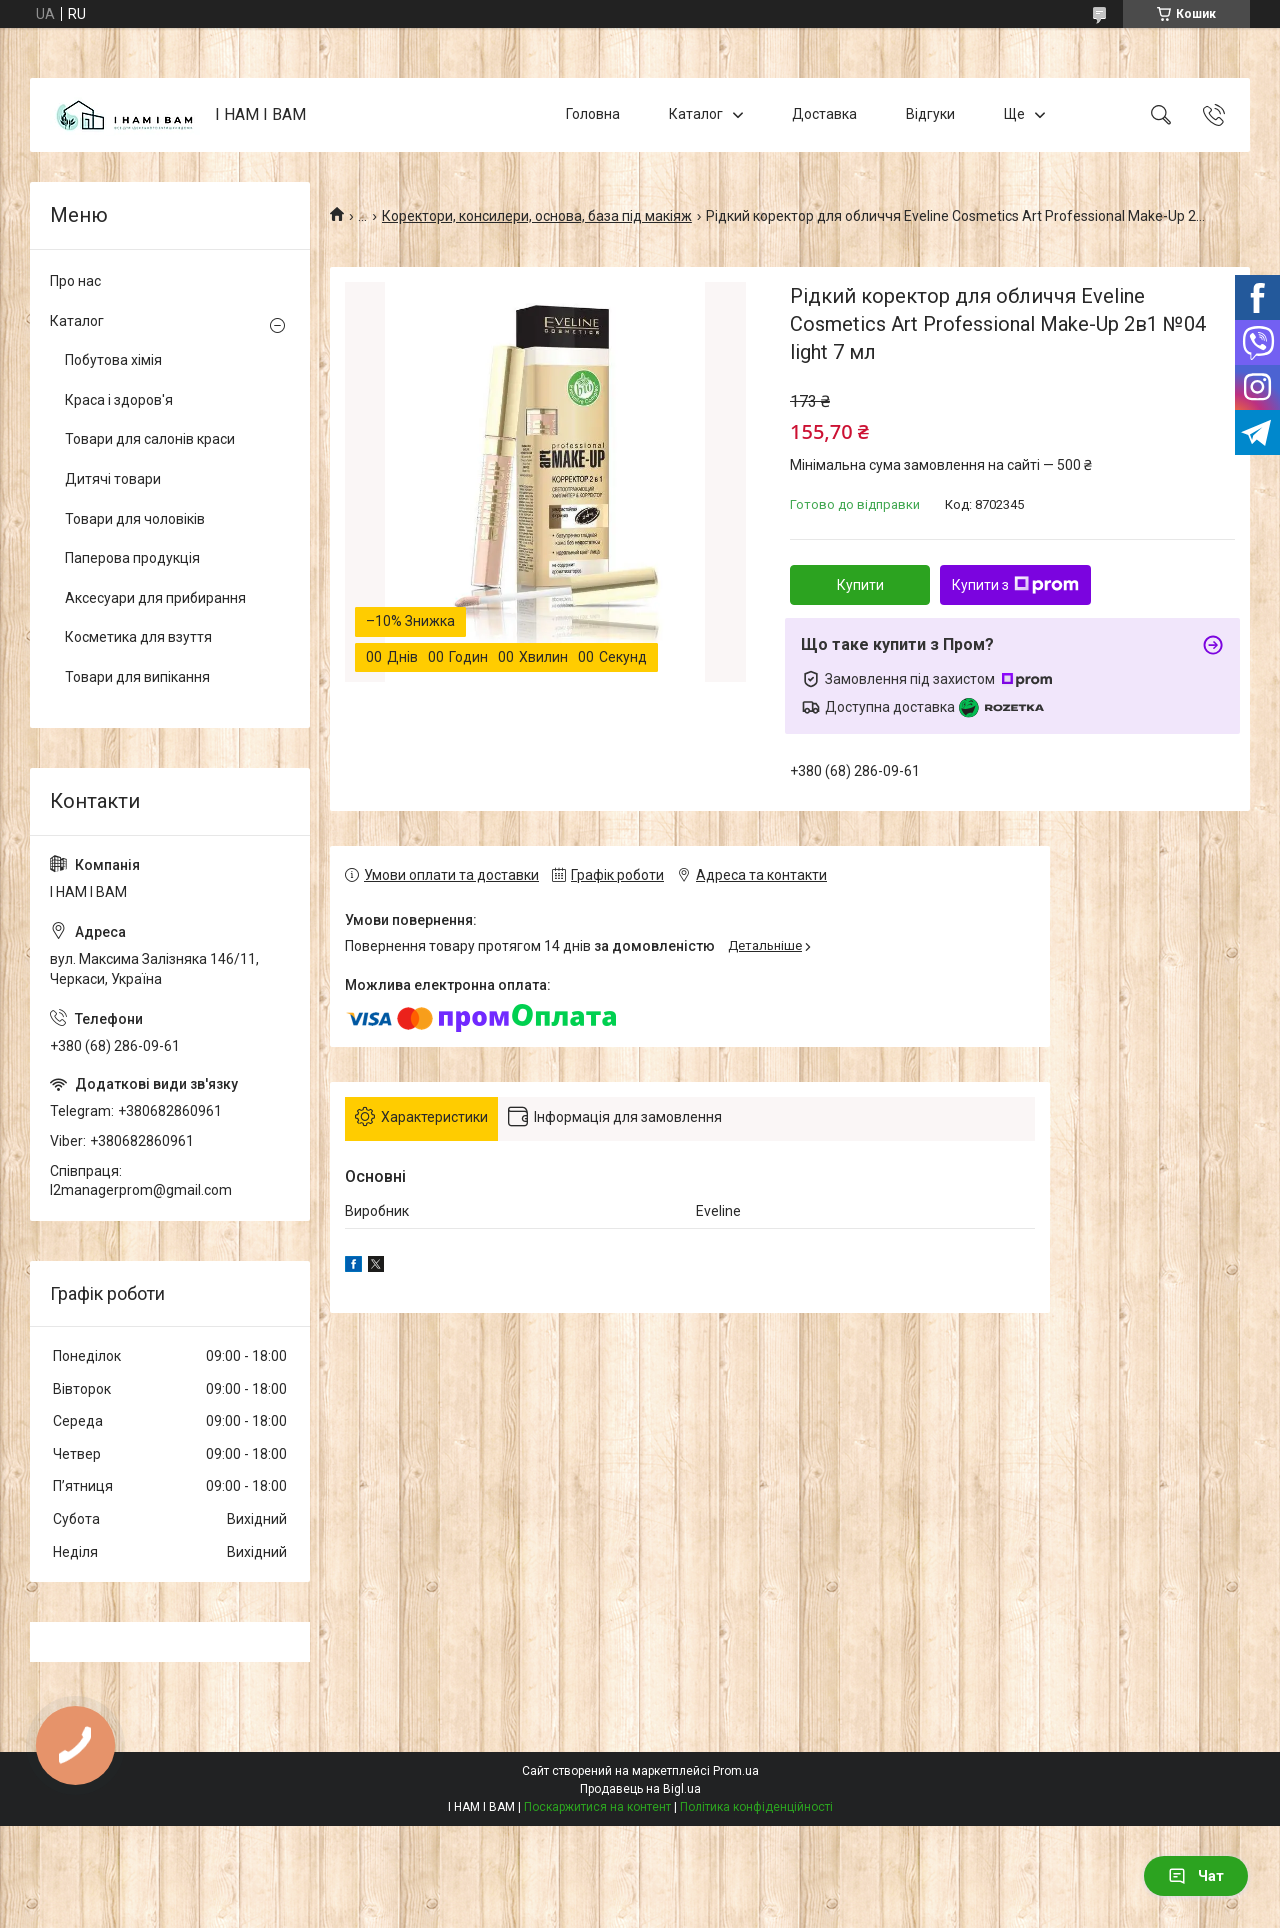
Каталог (696, 114)
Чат (1196, 1876)
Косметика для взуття (138, 637)
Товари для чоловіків (135, 519)
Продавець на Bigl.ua (640, 1789)
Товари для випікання (137, 677)
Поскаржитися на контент (597, 1807)
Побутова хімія (113, 360)
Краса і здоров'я (119, 400)
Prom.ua (736, 1771)
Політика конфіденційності (756, 1807)
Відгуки (930, 114)
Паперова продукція (132, 558)
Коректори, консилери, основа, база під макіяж (537, 216)
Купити (860, 585)
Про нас (75, 281)
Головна (593, 114)
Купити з (1015, 585)
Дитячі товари (113, 479)
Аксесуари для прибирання (155, 598)
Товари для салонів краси (150, 439)
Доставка (824, 114)
